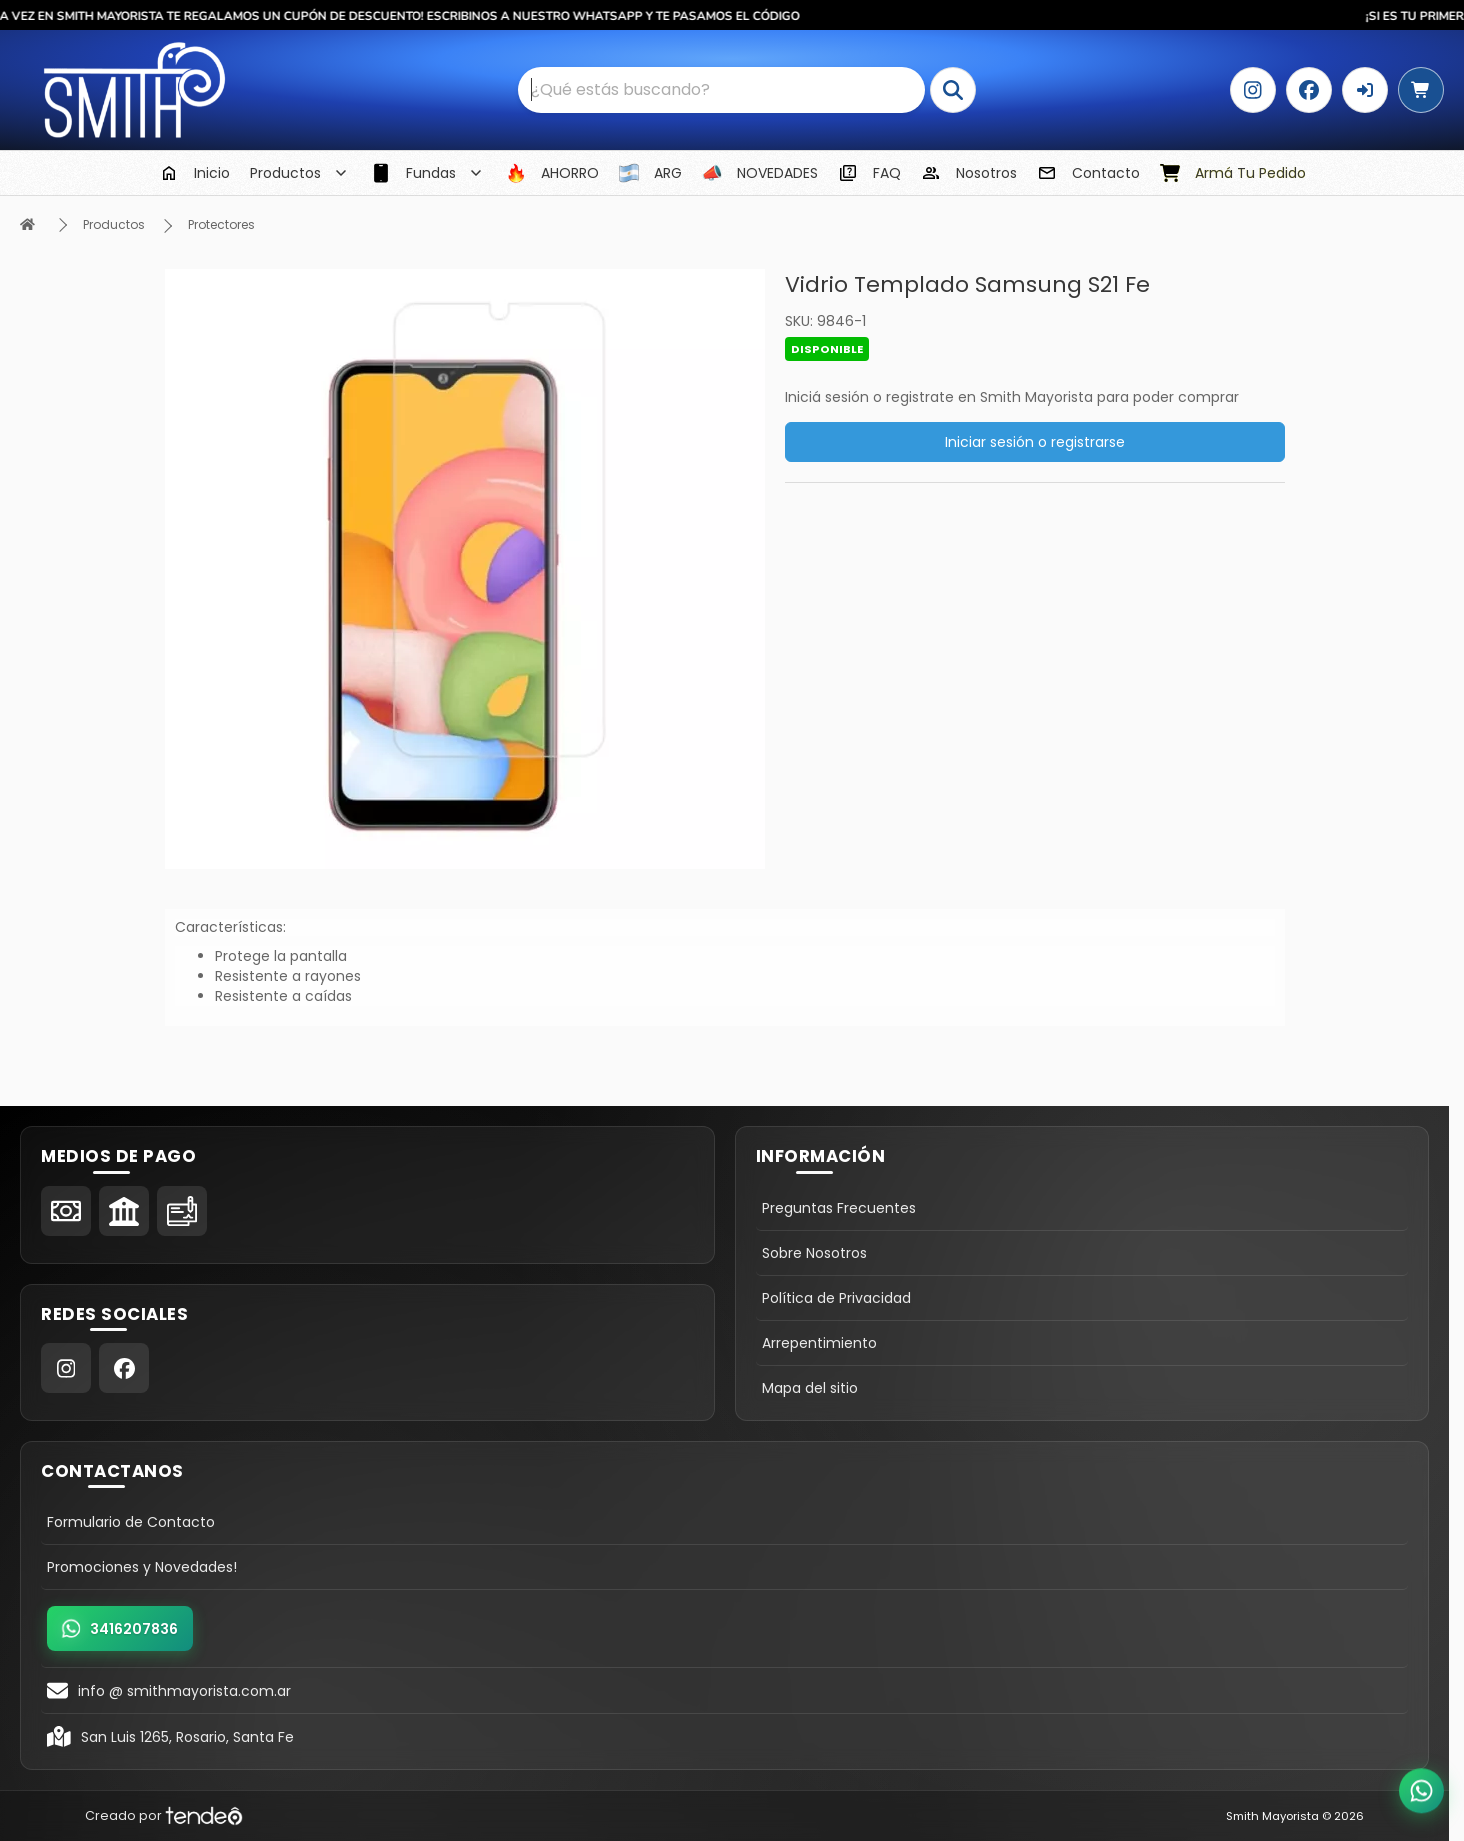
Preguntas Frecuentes (839, 1208)
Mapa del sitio (810, 1388)
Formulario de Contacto (131, 1522)
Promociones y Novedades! (142, 1567)
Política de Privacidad (836, 1298)
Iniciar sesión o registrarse (1035, 442)
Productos (114, 224)
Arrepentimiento (819, 1343)
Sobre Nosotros (814, 1253)
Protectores (221, 224)
